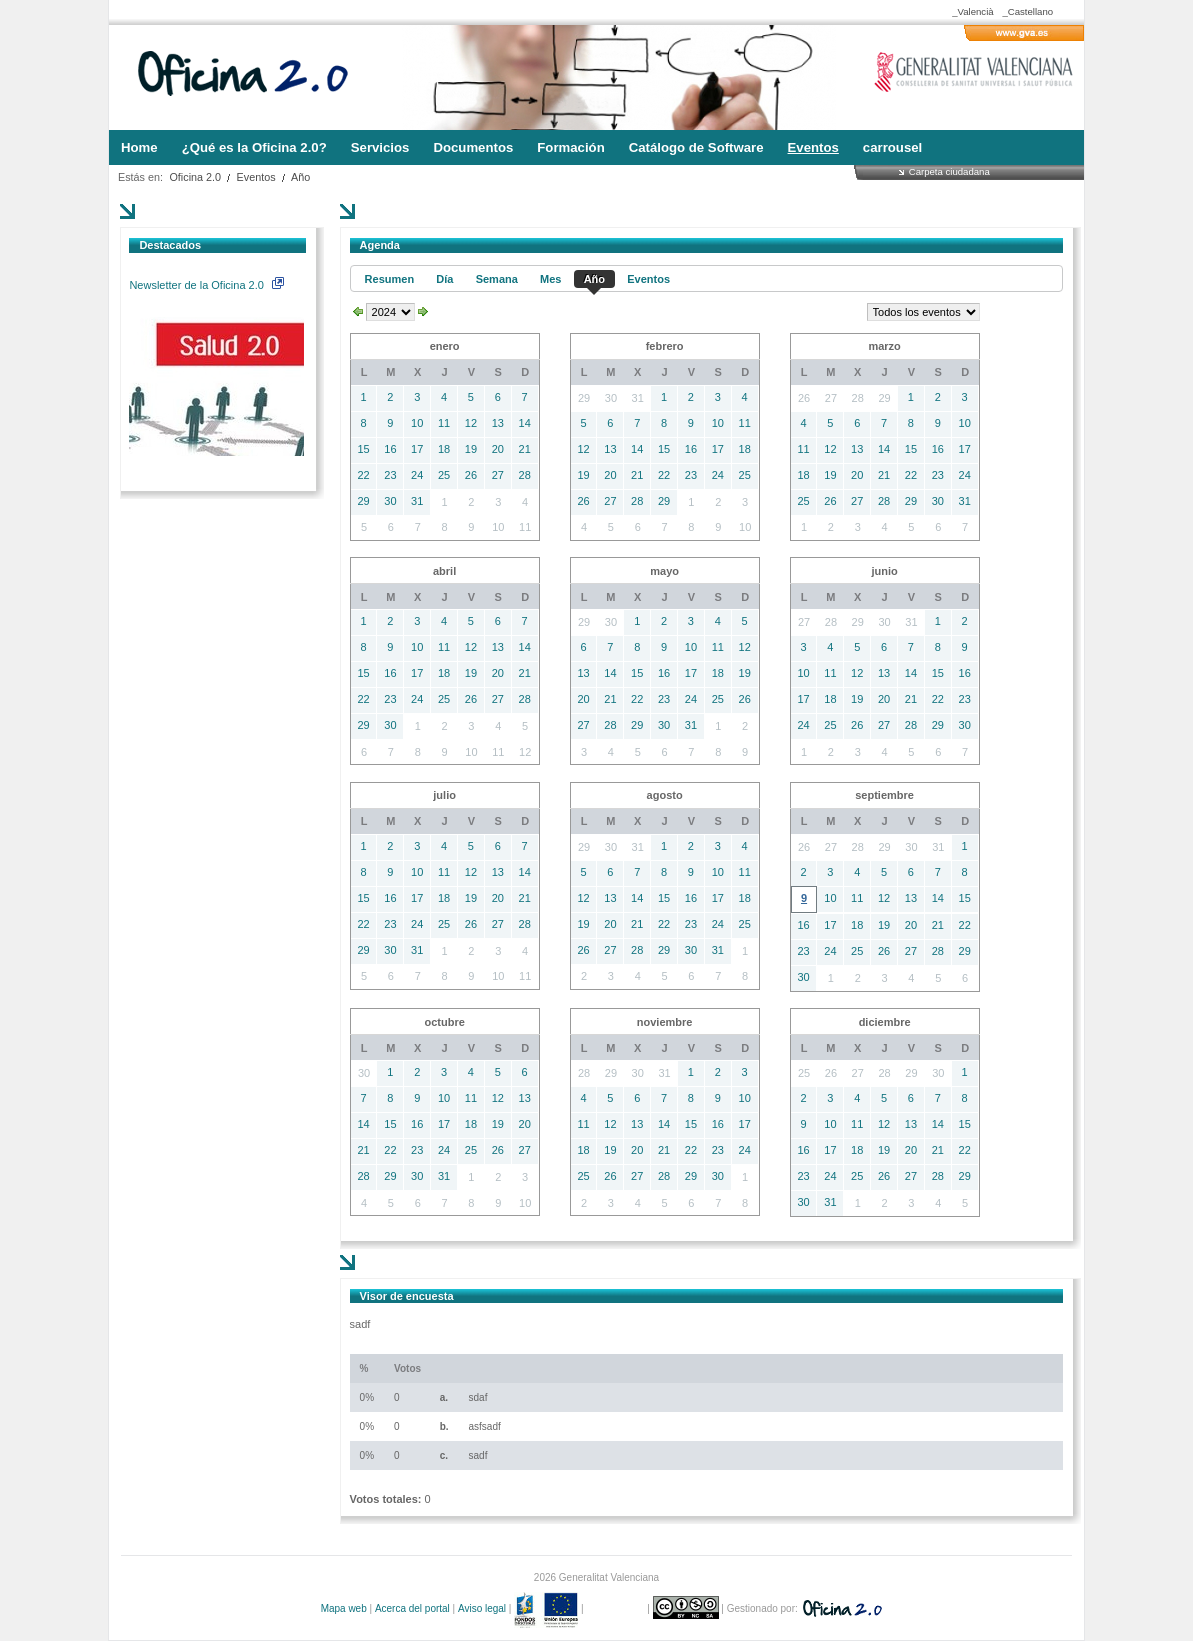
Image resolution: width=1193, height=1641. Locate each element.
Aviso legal (482, 1608)
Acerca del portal (412, 1608)
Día (444, 279)
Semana (497, 279)
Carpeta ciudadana (949, 171)
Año (300, 177)
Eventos (256, 177)
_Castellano (1027, 11)
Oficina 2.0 (195, 177)
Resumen (390, 279)
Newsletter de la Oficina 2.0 (206, 285)
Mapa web (344, 1608)
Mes (550, 279)
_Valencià (972, 11)
